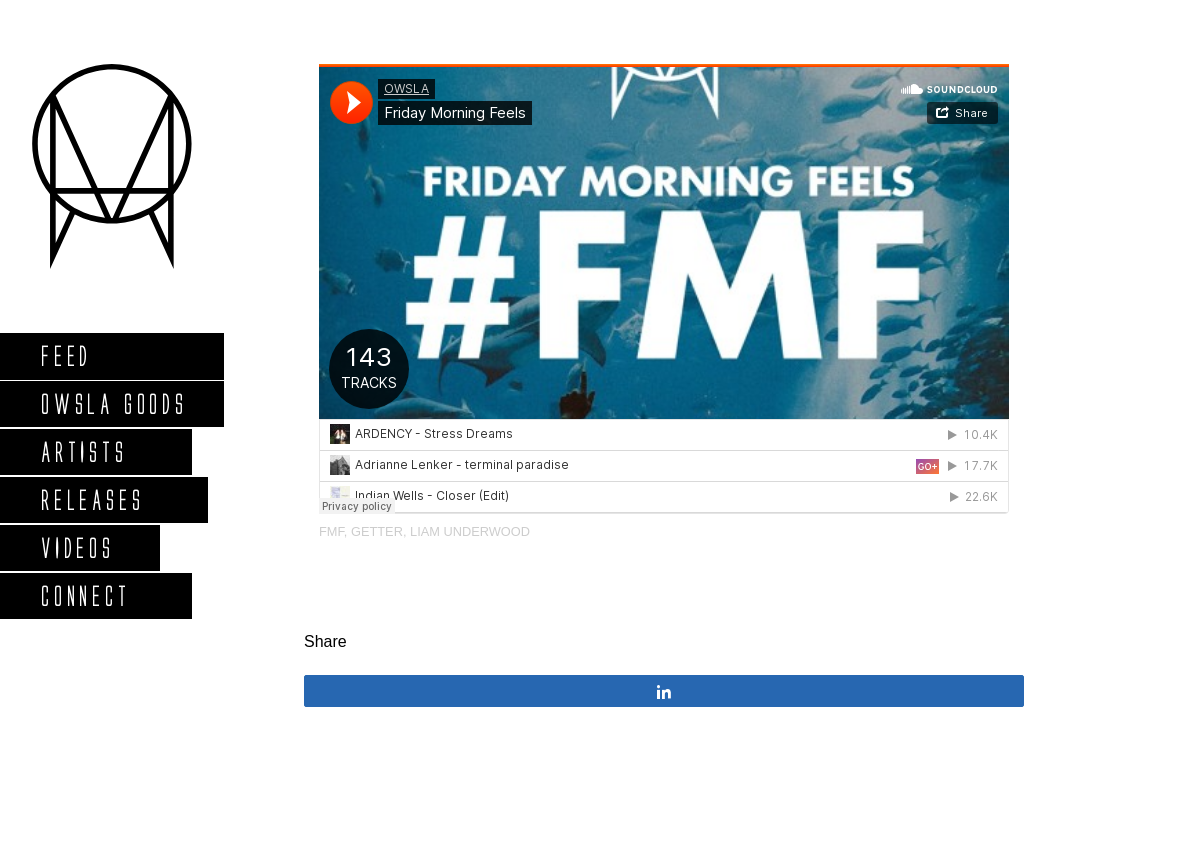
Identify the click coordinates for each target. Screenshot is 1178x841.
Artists (83, 451)
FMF (331, 531)
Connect (85, 595)
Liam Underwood (470, 531)
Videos (77, 547)
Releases (91, 499)
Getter (377, 531)
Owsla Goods (113, 403)
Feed (65, 355)
